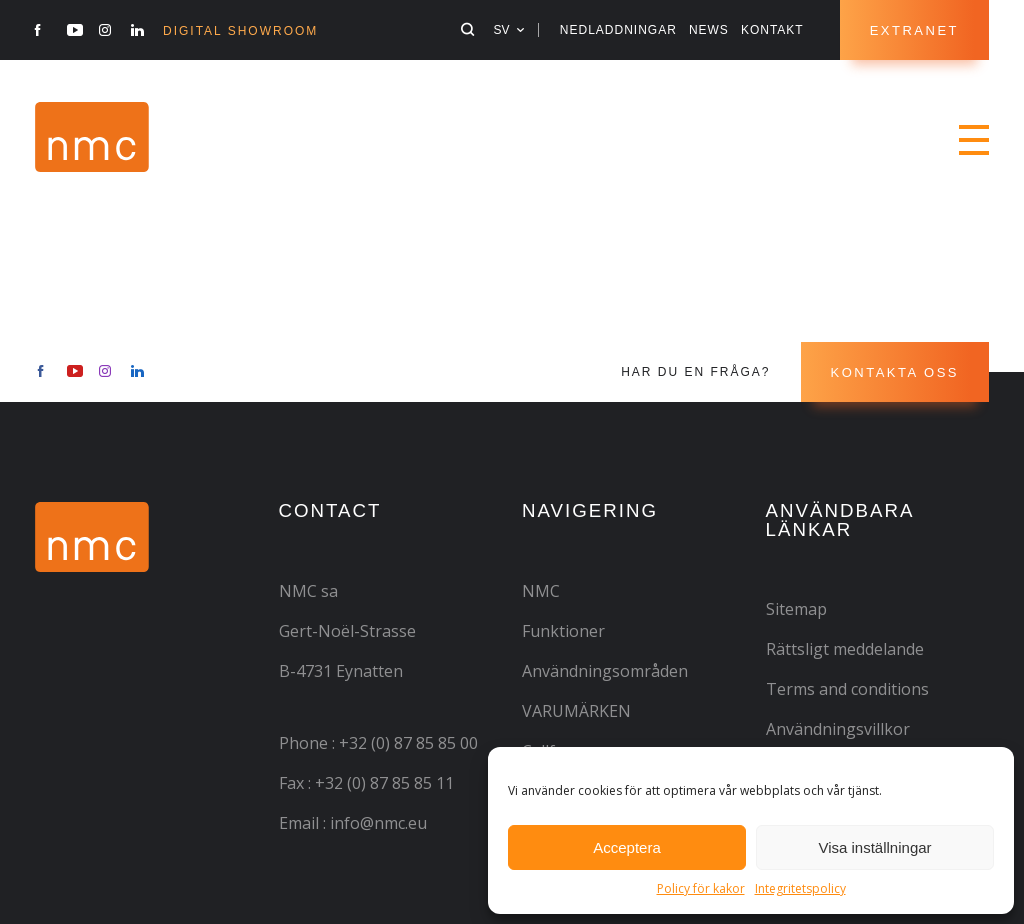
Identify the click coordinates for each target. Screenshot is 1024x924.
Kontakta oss (895, 372)
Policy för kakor (701, 888)
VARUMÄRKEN (576, 711)
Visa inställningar (874, 847)
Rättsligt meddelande (845, 649)
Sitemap (796, 609)
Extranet (914, 30)
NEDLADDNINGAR (618, 30)
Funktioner (563, 631)
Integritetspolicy (800, 888)
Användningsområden (605, 671)
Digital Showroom (240, 31)
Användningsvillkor (838, 729)
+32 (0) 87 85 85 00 (408, 743)
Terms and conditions (847, 689)
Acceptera (627, 847)
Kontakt (772, 30)
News (709, 30)
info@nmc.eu (378, 823)
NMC (541, 591)
